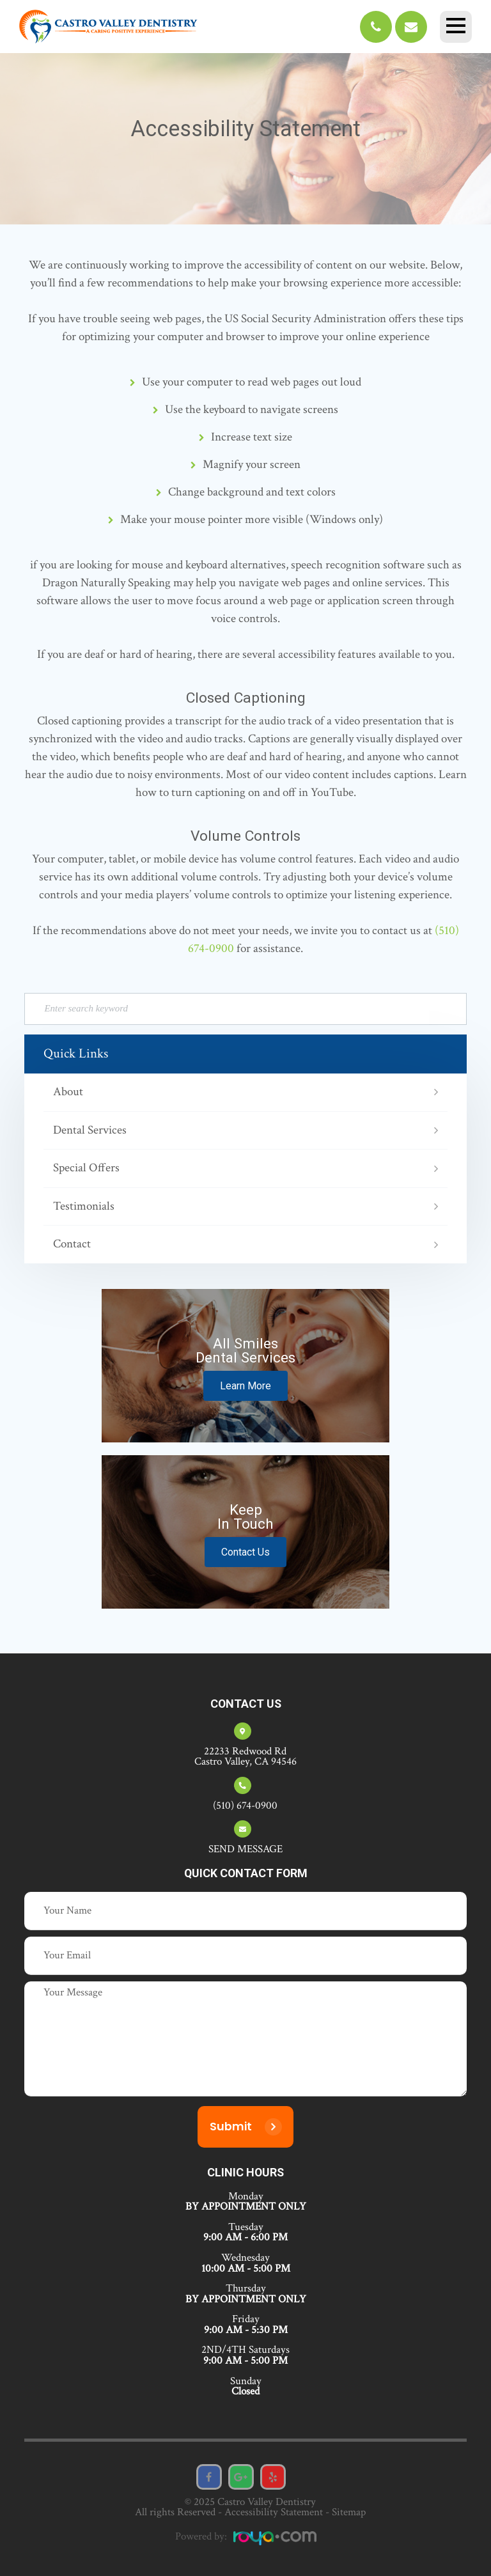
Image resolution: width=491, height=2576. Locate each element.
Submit (231, 2126)
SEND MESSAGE (245, 1849)
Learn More (245, 1386)
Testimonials (83, 1207)
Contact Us (245, 1552)
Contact (72, 1244)
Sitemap (349, 2512)
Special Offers (86, 1168)
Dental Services (90, 1131)
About (68, 1092)
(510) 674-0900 (245, 1805)
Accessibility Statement (273, 2512)
